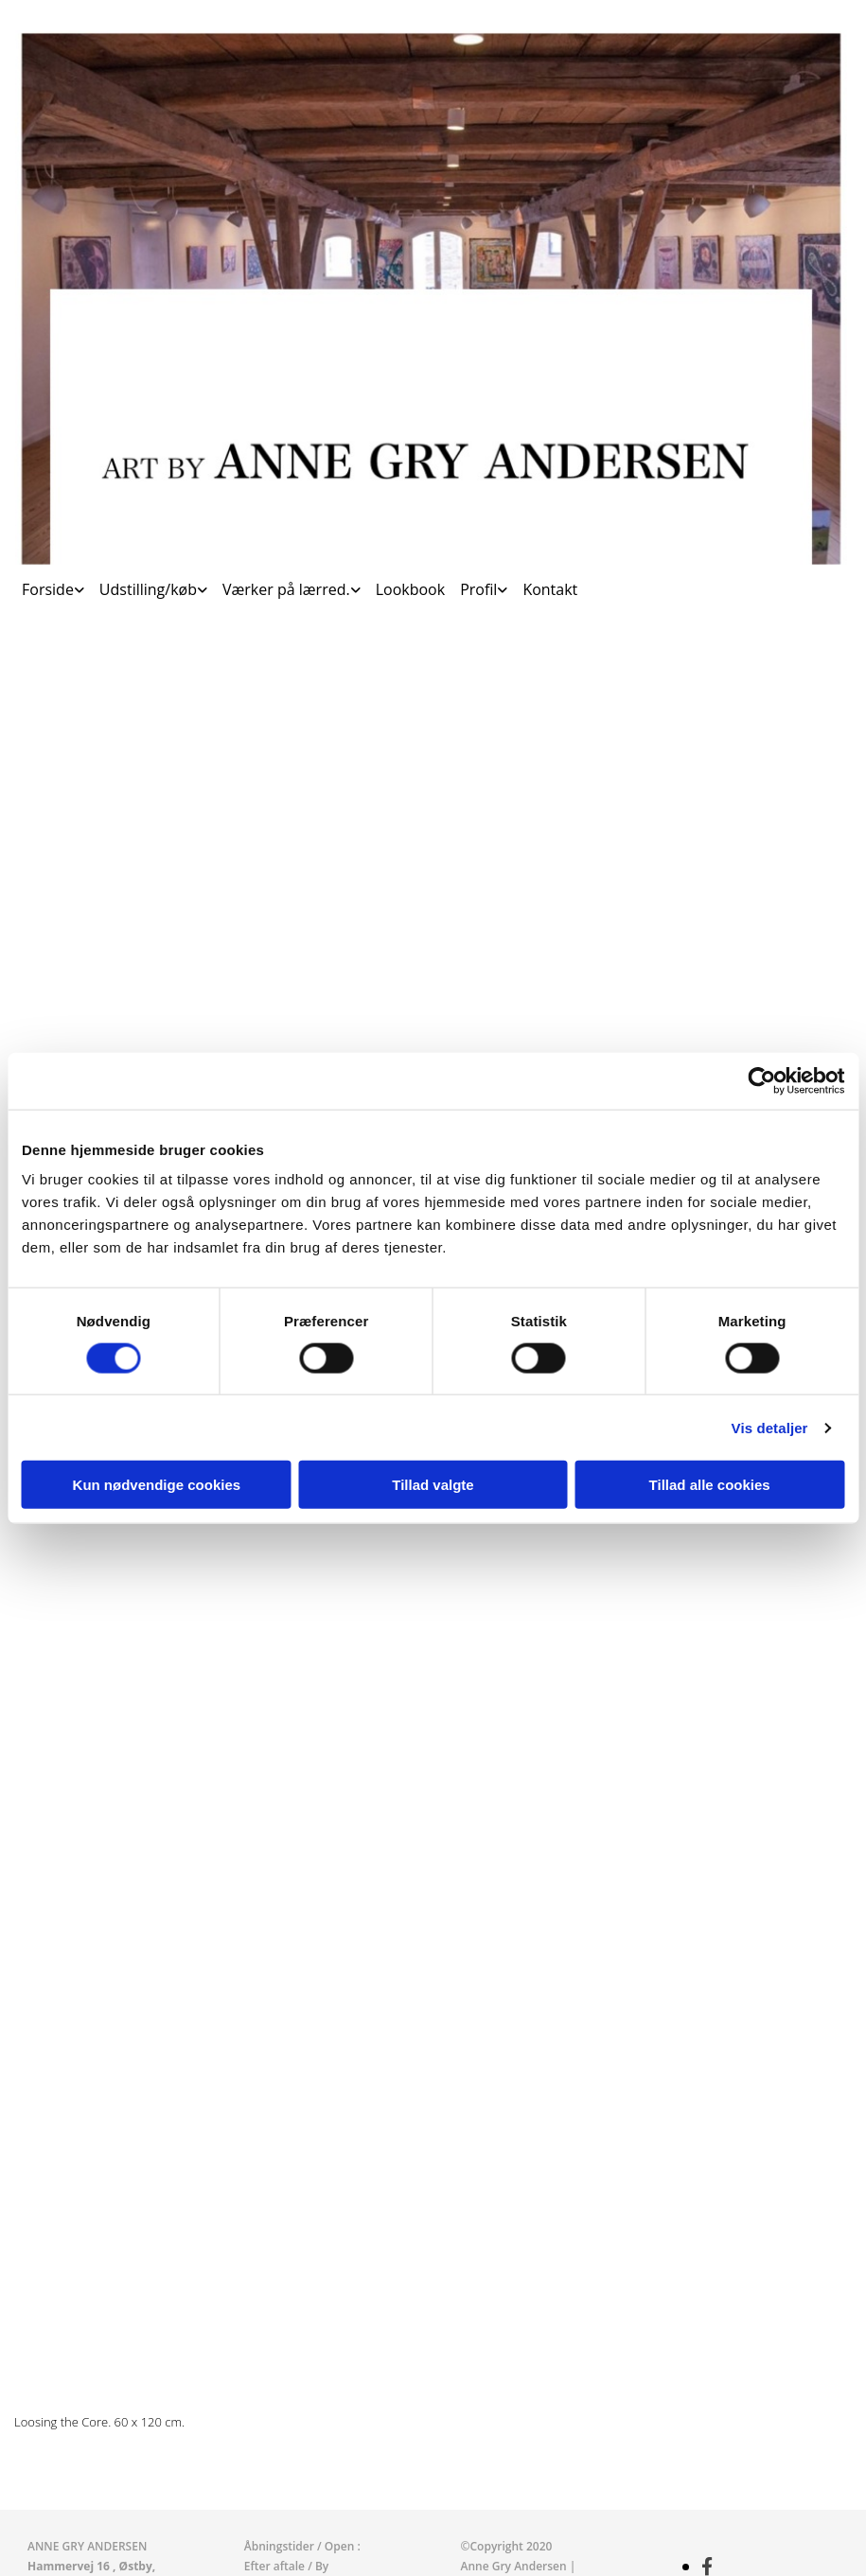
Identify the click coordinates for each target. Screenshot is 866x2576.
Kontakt (549, 589)
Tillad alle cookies (709, 1485)
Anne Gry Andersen (515, 2566)
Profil (478, 589)
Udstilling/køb (148, 589)
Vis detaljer (770, 1427)
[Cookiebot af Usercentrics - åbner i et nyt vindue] (761, 1080)
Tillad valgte (432, 1485)
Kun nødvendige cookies (157, 1485)
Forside (48, 589)
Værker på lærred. (286, 589)
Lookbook (410, 589)
